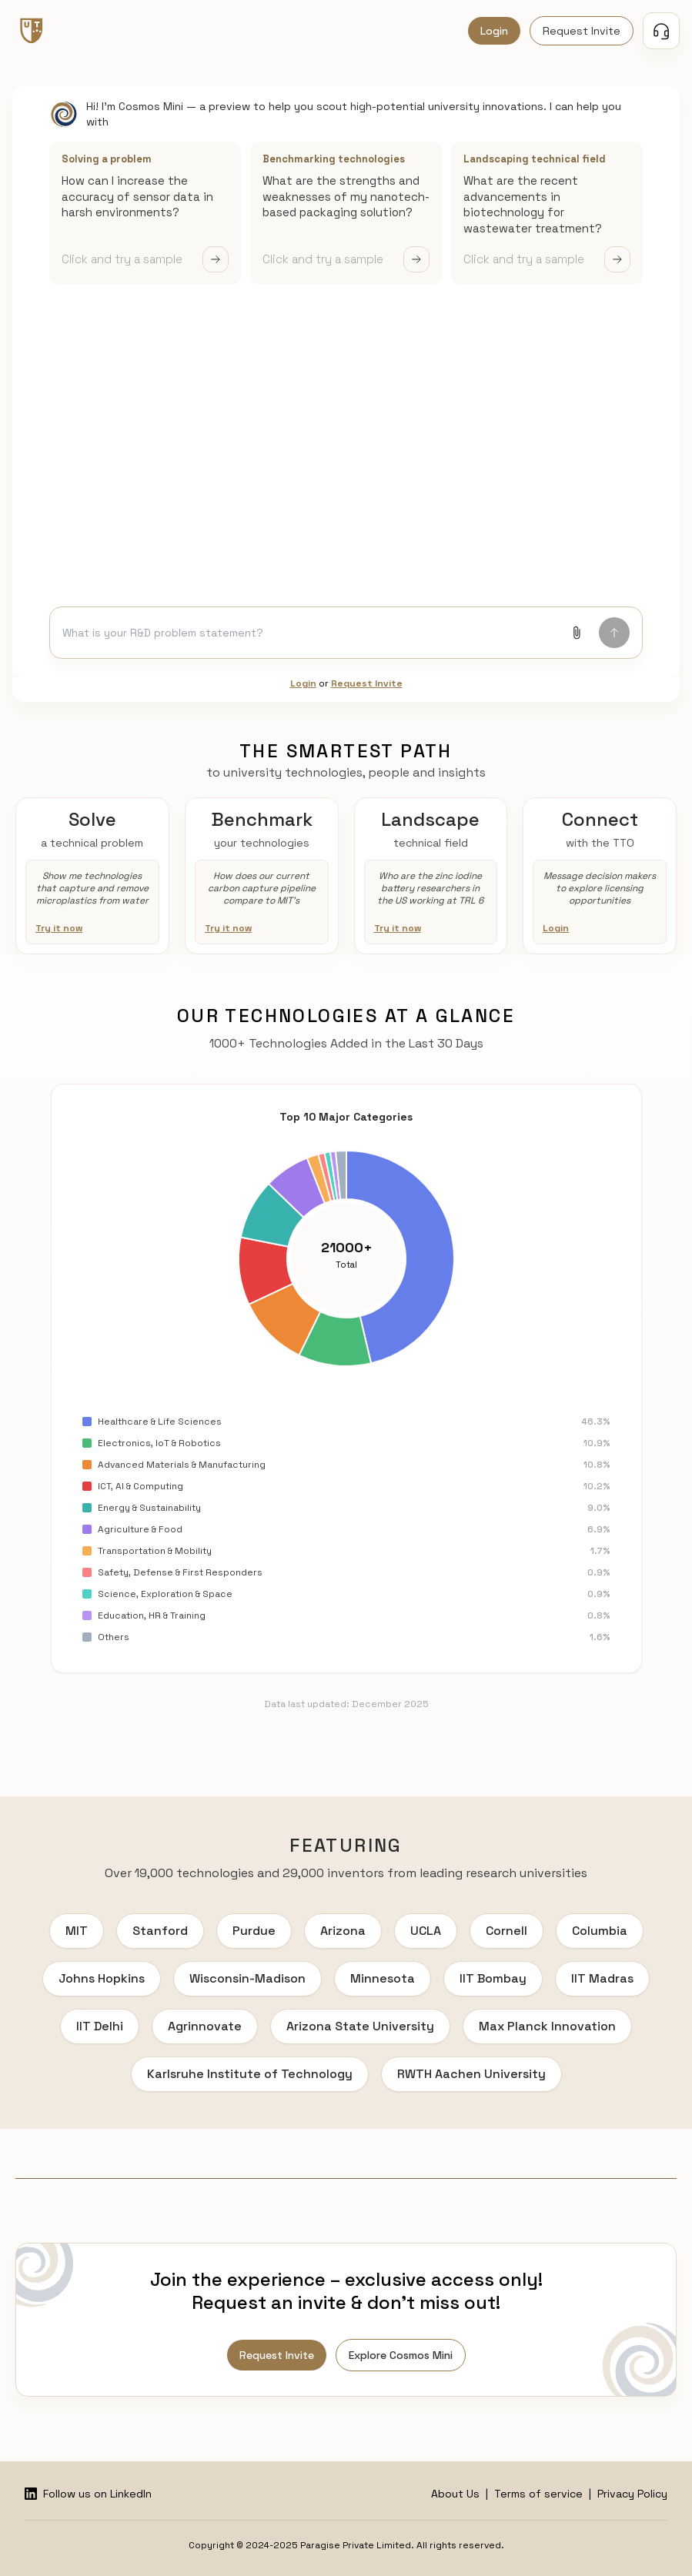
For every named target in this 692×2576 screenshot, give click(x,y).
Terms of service (538, 2494)
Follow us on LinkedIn (88, 2494)
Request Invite (581, 31)
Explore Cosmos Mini (401, 2355)
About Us (455, 2494)
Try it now (58, 928)
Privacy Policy (632, 2494)
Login (494, 31)
